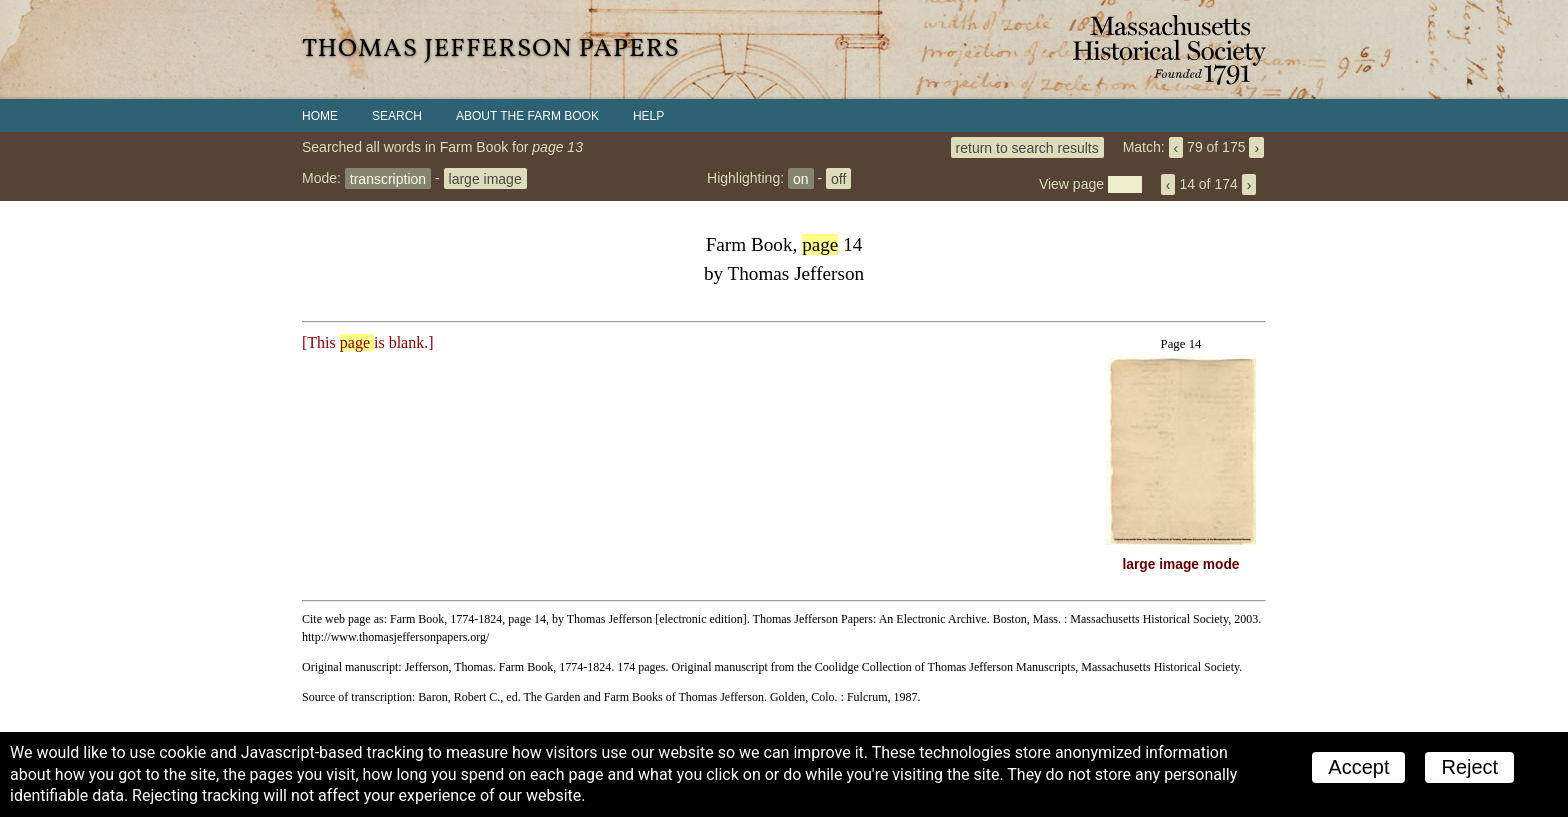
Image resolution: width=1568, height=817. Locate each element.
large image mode (1181, 564)
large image (485, 178)
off (838, 178)
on (801, 178)
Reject (1469, 767)
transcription (388, 178)
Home (320, 116)
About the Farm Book (527, 116)
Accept (1358, 767)
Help (648, 116)
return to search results (1027, 147)
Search (397, 116)
